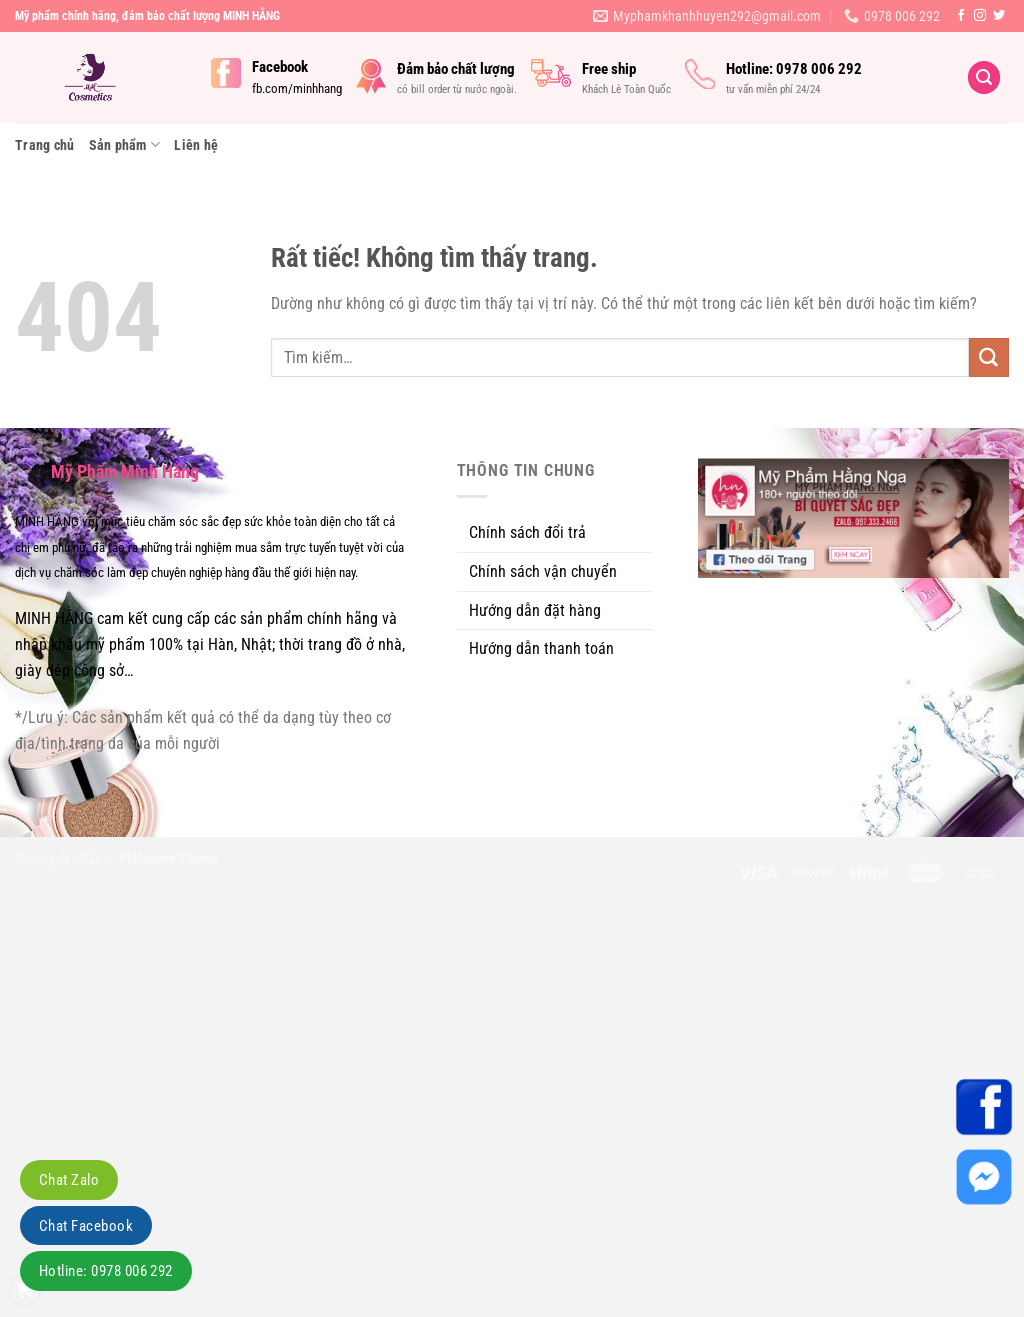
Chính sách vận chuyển (543, 571)
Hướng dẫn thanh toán (541, 648)
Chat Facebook (86, 1226)
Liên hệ (196, 145)
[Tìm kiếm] (984, 77)
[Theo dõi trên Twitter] (999, 16)
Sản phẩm (125, 144)
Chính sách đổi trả (527, 532)
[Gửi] (989, 358)
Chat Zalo (69, 1180)
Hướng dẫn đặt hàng (535, 610)
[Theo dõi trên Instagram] (980, 16)
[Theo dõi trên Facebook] (961, 16)
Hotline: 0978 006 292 (106, 1271)
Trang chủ (45, 145)
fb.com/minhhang (297, 88)
